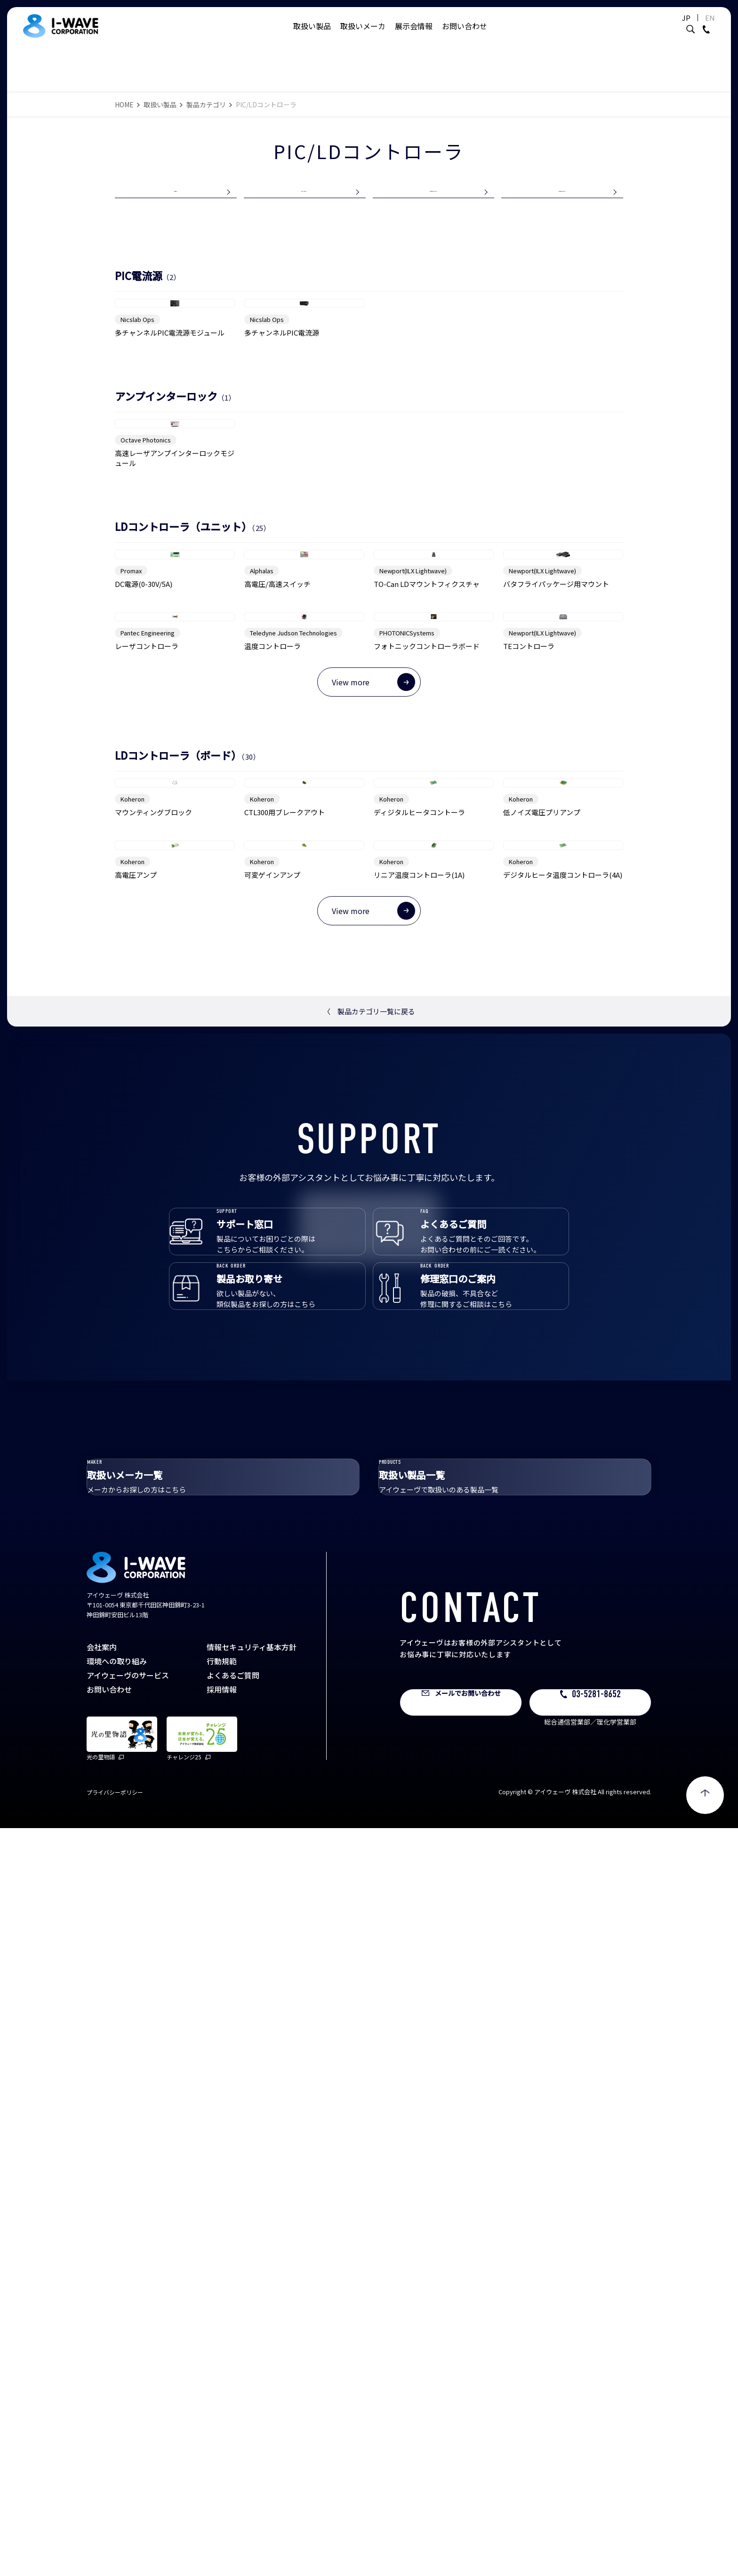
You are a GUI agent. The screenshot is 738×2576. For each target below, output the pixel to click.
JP (662, 27)
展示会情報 (414, 35)
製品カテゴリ (206, 104)
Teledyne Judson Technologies (293, 1093)
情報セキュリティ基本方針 (252, 2394)
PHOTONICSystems (406, 1093)
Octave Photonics (145, 678)
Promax (131, 919)
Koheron (132, 1369)
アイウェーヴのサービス (128, 2423)
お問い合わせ (464, 35)
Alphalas (261, 919)
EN (686, 27)
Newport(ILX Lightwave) (413, 919)
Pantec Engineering (147, 1093)
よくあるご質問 (233, 2423)
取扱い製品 (312, 35)
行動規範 (222, 2409)
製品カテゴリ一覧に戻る (369, 1693)
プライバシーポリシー (115, 2540)
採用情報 (222, 2437)
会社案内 (102, 2394)
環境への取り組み (117, 2409)
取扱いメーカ (362, 35)
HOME (124, 104)
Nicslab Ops (137, 447)
